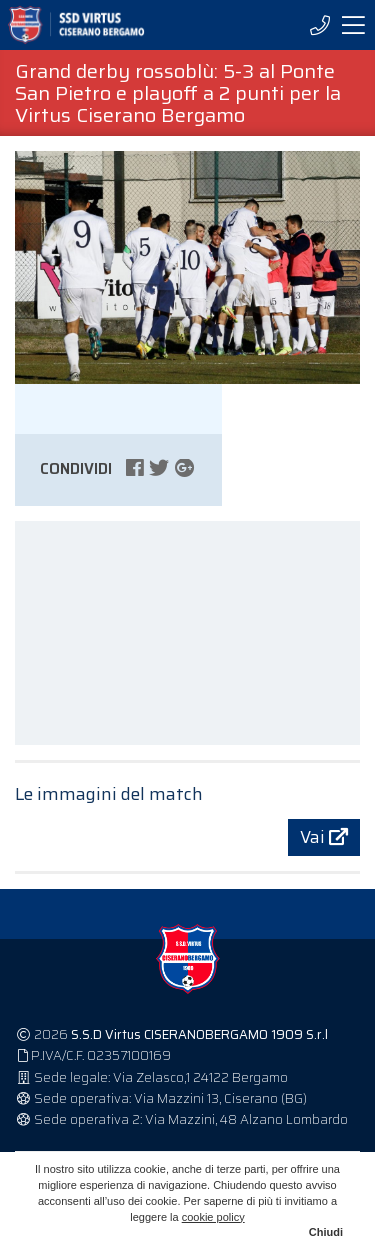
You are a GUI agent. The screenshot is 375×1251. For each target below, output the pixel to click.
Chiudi (326, 1232)
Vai (324, 837)
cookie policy (213, 1217)
